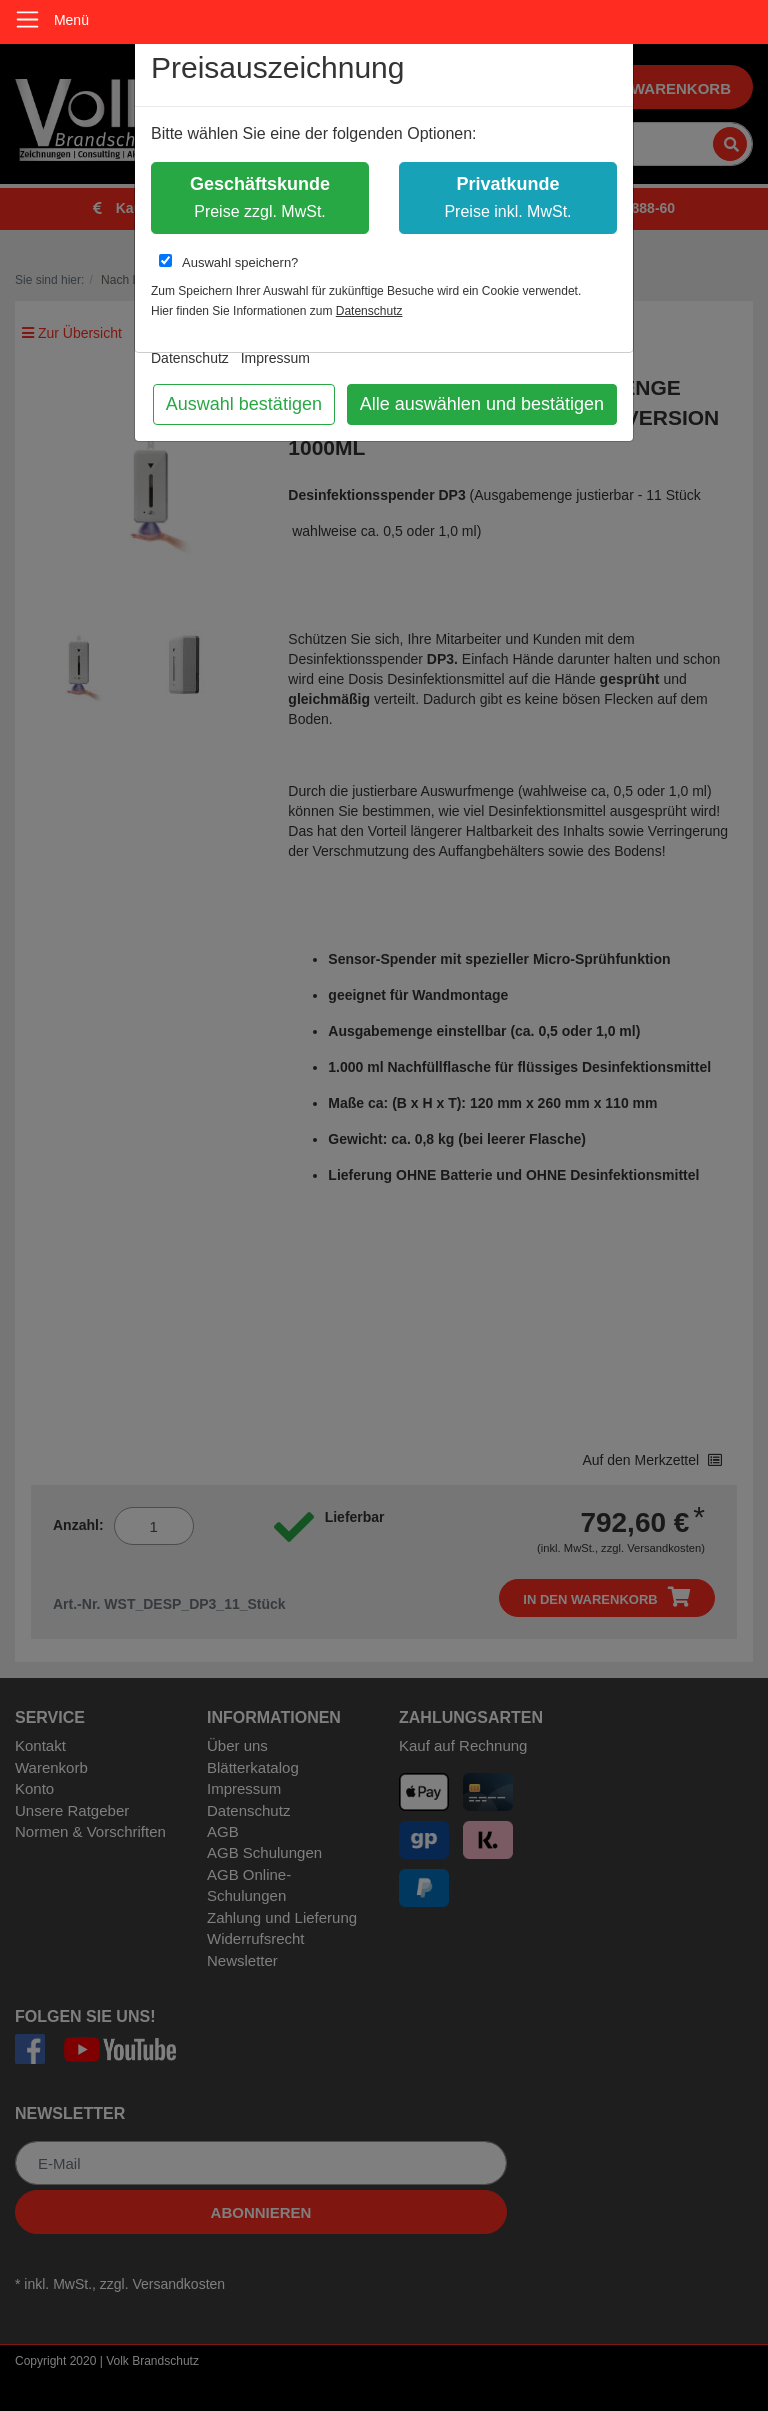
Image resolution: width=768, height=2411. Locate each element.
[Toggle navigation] (27, 19)
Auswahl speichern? (228, 262)
